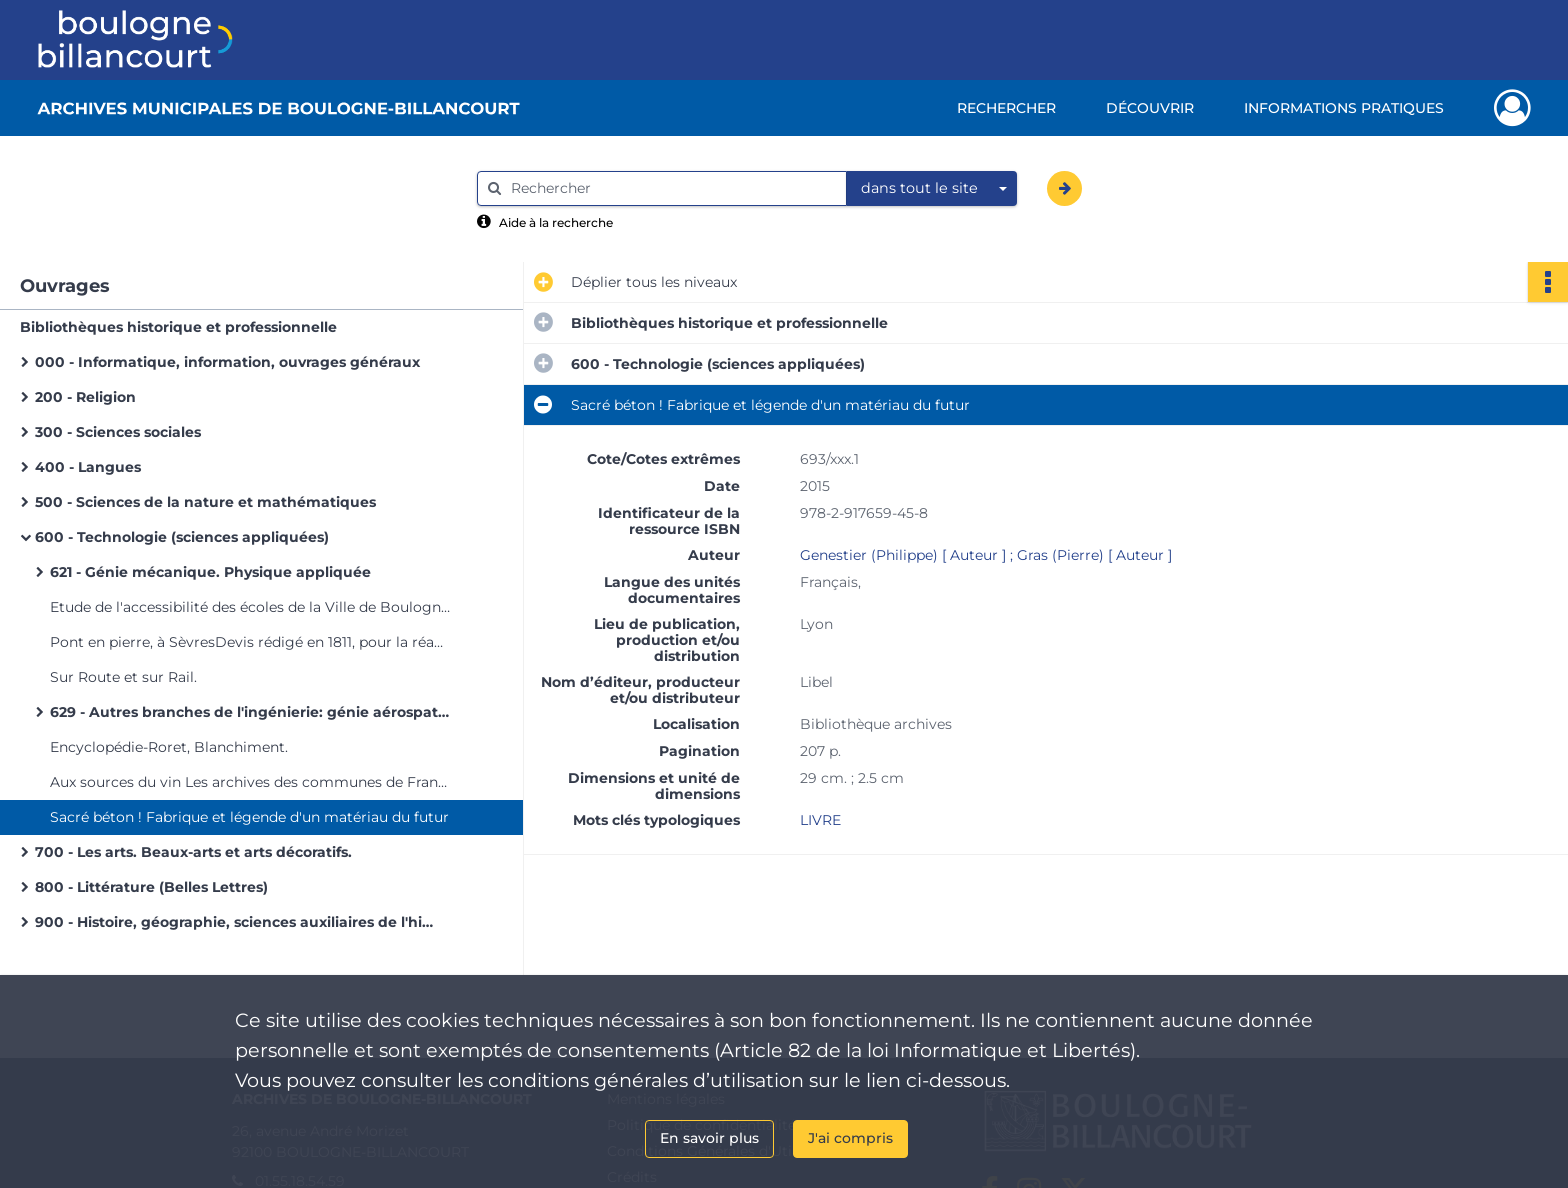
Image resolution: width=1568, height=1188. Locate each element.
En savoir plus (709, 1138)
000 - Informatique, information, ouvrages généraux (227, 362)
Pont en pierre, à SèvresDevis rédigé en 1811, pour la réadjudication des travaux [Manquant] (250, 642)
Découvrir (1150, 108)
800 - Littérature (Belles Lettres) (151, 887)
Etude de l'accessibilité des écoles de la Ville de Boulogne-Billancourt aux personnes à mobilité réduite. (250, 607)
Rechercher (1006, 108)
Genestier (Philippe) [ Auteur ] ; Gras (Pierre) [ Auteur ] (986, 555)
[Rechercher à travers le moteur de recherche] (672, 188)
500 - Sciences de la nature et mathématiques (205, 502)
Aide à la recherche (556, 222)
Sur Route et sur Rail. (123, 677)
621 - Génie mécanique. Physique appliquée (210, 572)
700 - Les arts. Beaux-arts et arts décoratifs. (193, 852)
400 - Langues (88, 467)
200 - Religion (85, 397)
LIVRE (820, 820)
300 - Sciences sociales (118, 432)
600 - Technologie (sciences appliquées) (182, 537)
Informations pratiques (1344, 108)
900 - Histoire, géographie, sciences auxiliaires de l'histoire (235, 922)
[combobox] (932, 189)
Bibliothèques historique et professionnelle (178, 327)
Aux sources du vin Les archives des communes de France (250, 782)
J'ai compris (850, 1138)
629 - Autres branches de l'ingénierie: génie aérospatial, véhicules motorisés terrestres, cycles (250, 712)
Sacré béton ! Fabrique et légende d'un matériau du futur (249, 817)
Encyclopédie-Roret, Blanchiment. (169, 747)
